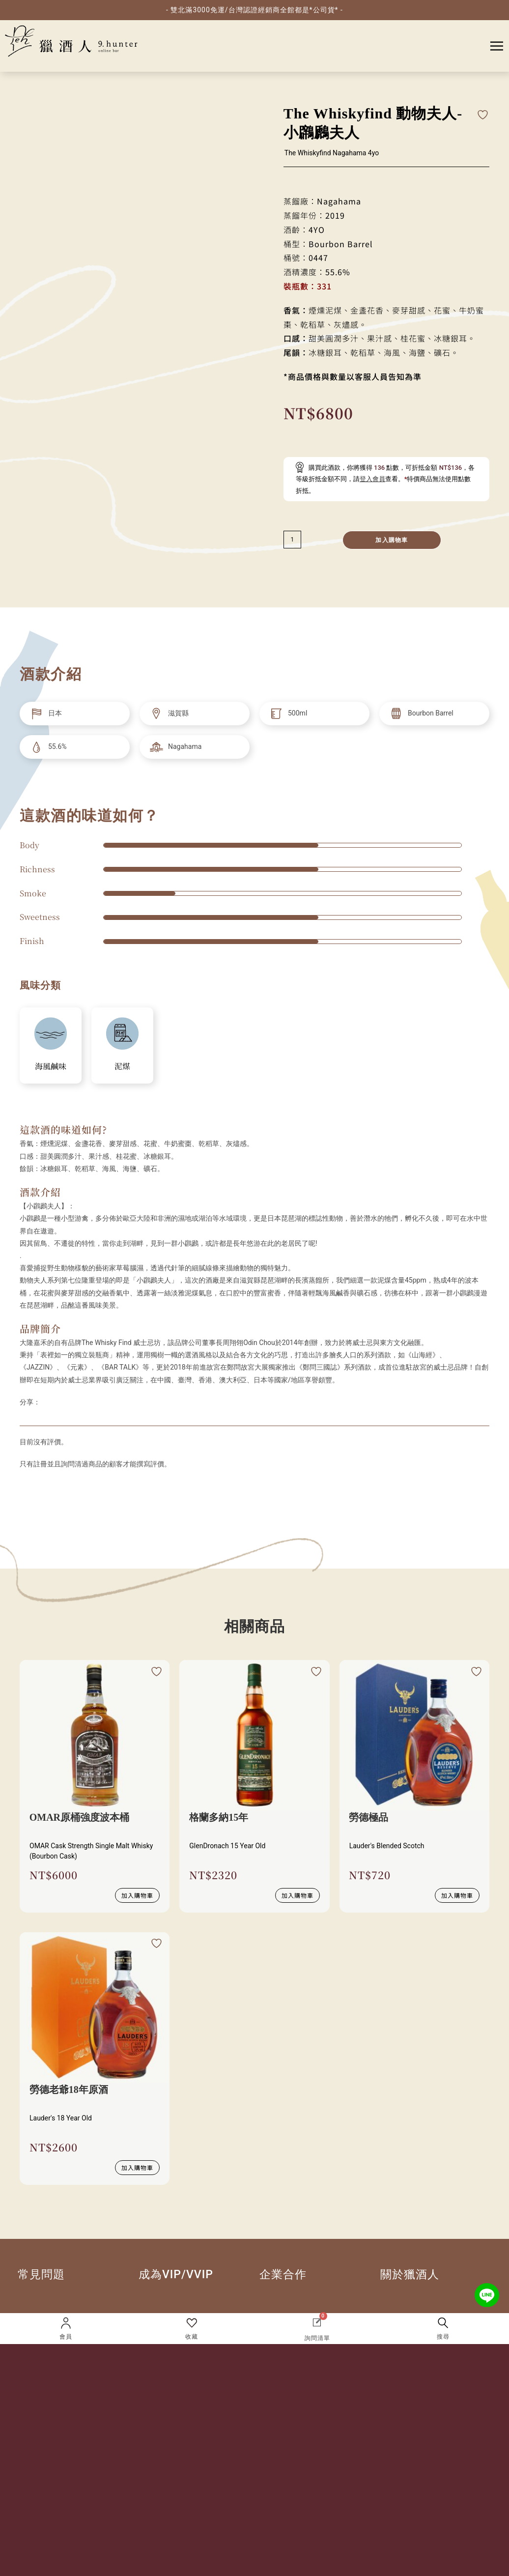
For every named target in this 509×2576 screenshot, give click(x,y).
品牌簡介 (40, 1331)
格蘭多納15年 (218, 1820)
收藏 (191, 2336)
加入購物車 (391, 542)
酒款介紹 (40, 1194)
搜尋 (443, 2336)
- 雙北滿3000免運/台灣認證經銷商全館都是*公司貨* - (254, 10)
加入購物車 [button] (137, 1897)
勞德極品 (369, 1820)
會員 (65, 2336)
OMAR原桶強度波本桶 (79, 1820)
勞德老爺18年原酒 (68, 2092)
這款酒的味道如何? (63, 1132)
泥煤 (122, 1069)
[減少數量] (292, 542)
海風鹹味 (50, 1069)
